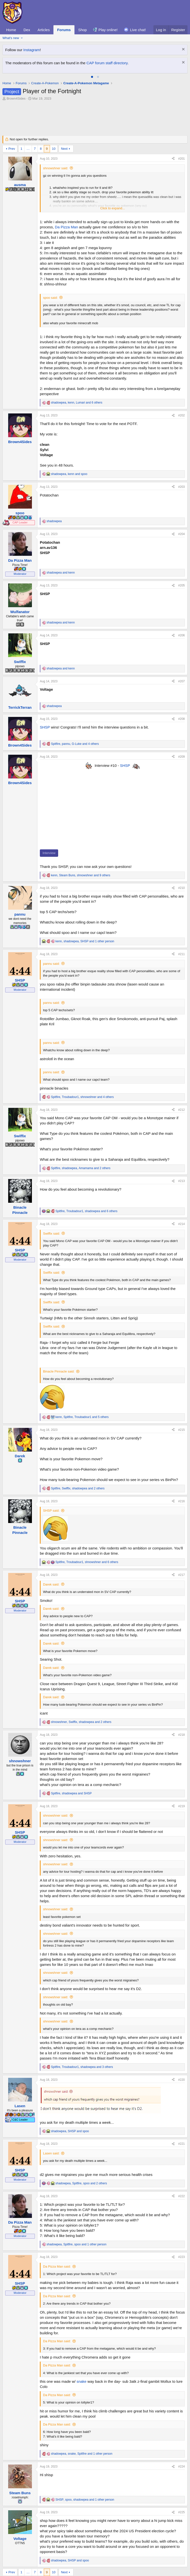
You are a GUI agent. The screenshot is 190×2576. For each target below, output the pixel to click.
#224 (181, 2466)
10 (53, 148)
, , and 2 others (80, 1168)
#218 (181, 1735)
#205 (181, 585)
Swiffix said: (51, 1233)
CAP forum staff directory (107, 63)
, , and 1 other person (84, 941)
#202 (181, 415)
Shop (82, 30)
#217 (181, 1575)
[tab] (92, 77)
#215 (181, 1430)
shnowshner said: (55, 168)
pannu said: (51, 964)
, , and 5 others (82, 1417)
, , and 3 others (82, 2067)
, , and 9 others (80, 875)
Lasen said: (51, 2153)
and (61, 572)
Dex (27, 30)
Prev (11, 148)
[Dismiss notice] (183, 49)
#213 (181, 1181)
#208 (181, 719)
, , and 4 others (75, 744)
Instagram (31, 50)
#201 (181, 158)
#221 (181, 2144)
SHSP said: (51, 1510)
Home (11, 30)
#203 (181, 487)
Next (64, 148)
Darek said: (51, 1584)
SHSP (45, 727)
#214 (181, 1224)
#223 (181, 2257)
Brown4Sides (16, 98)
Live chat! (138, 30)
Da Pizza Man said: (57, 2266)
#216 (181, 1501)
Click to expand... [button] (112, 208)
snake (81, 2381)
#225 (181, 2512)
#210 (181, 888)
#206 (181, 635)
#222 (181, 2196)
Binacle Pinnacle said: (58, 1371)
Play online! (108, 30)
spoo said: (50, 298)
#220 (181, 2080)
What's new (10, 38)
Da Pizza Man (66, 227)
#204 (181, 534)
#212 (181, 1110)
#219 (181, 1806)
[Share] (173, 159)
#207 (181, 681)
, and (69, 474)
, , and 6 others (76, 402)
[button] (21, 38)
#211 (181, 954)
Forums (64, 30)
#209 (181, 756)
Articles (44, 30)
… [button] (28, 148)
